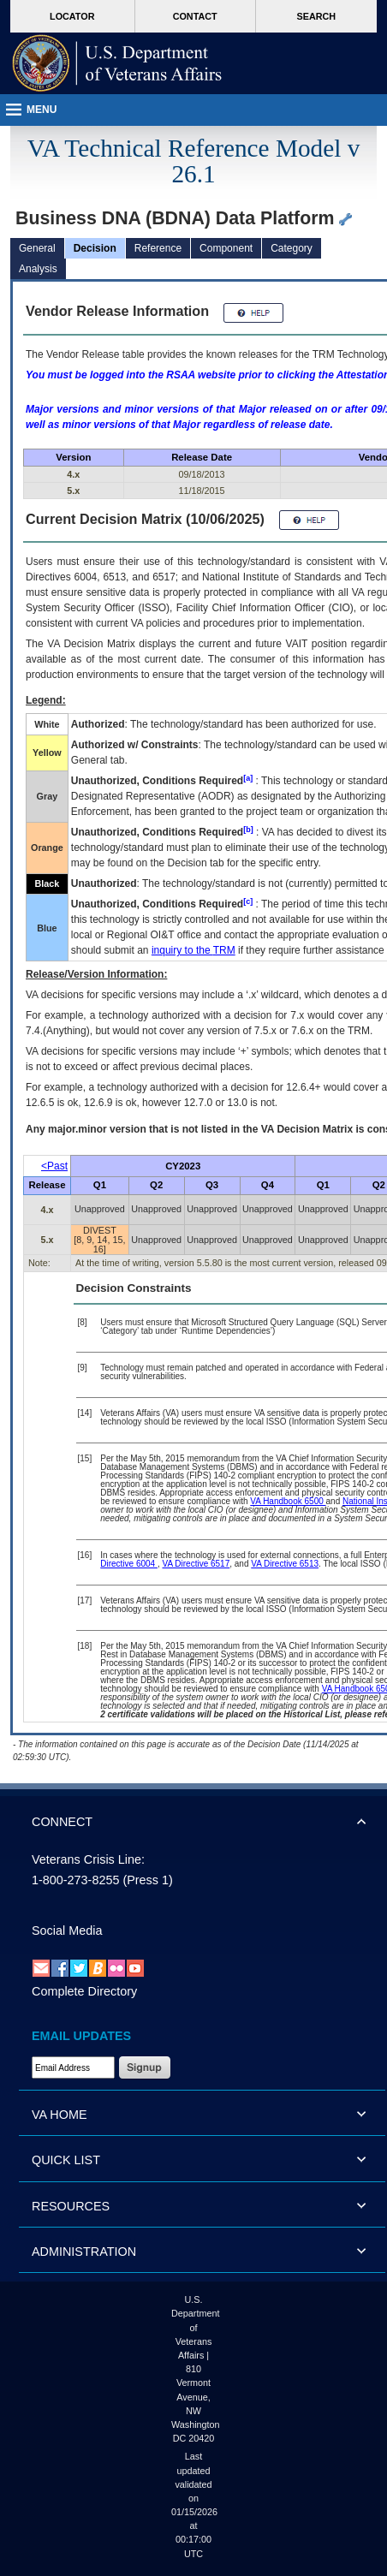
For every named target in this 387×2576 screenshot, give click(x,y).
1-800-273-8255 (75, 1880)
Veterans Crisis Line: (88, 1859)
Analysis (38, 269)
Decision (95, 248)
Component (226, 248)
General (37, 248)
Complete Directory (84, 1991)
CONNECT (62, 1822)
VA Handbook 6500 (287, 1501)
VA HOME (59, 2114)
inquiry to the (193, 950)
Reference (158, 248)
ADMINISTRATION (84, 2251)
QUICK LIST (66, 2160)
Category (292, 248)
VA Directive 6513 (285, 1563)
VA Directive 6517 (195, 1563)
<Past (54, 1166)
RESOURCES (71, 2206)
